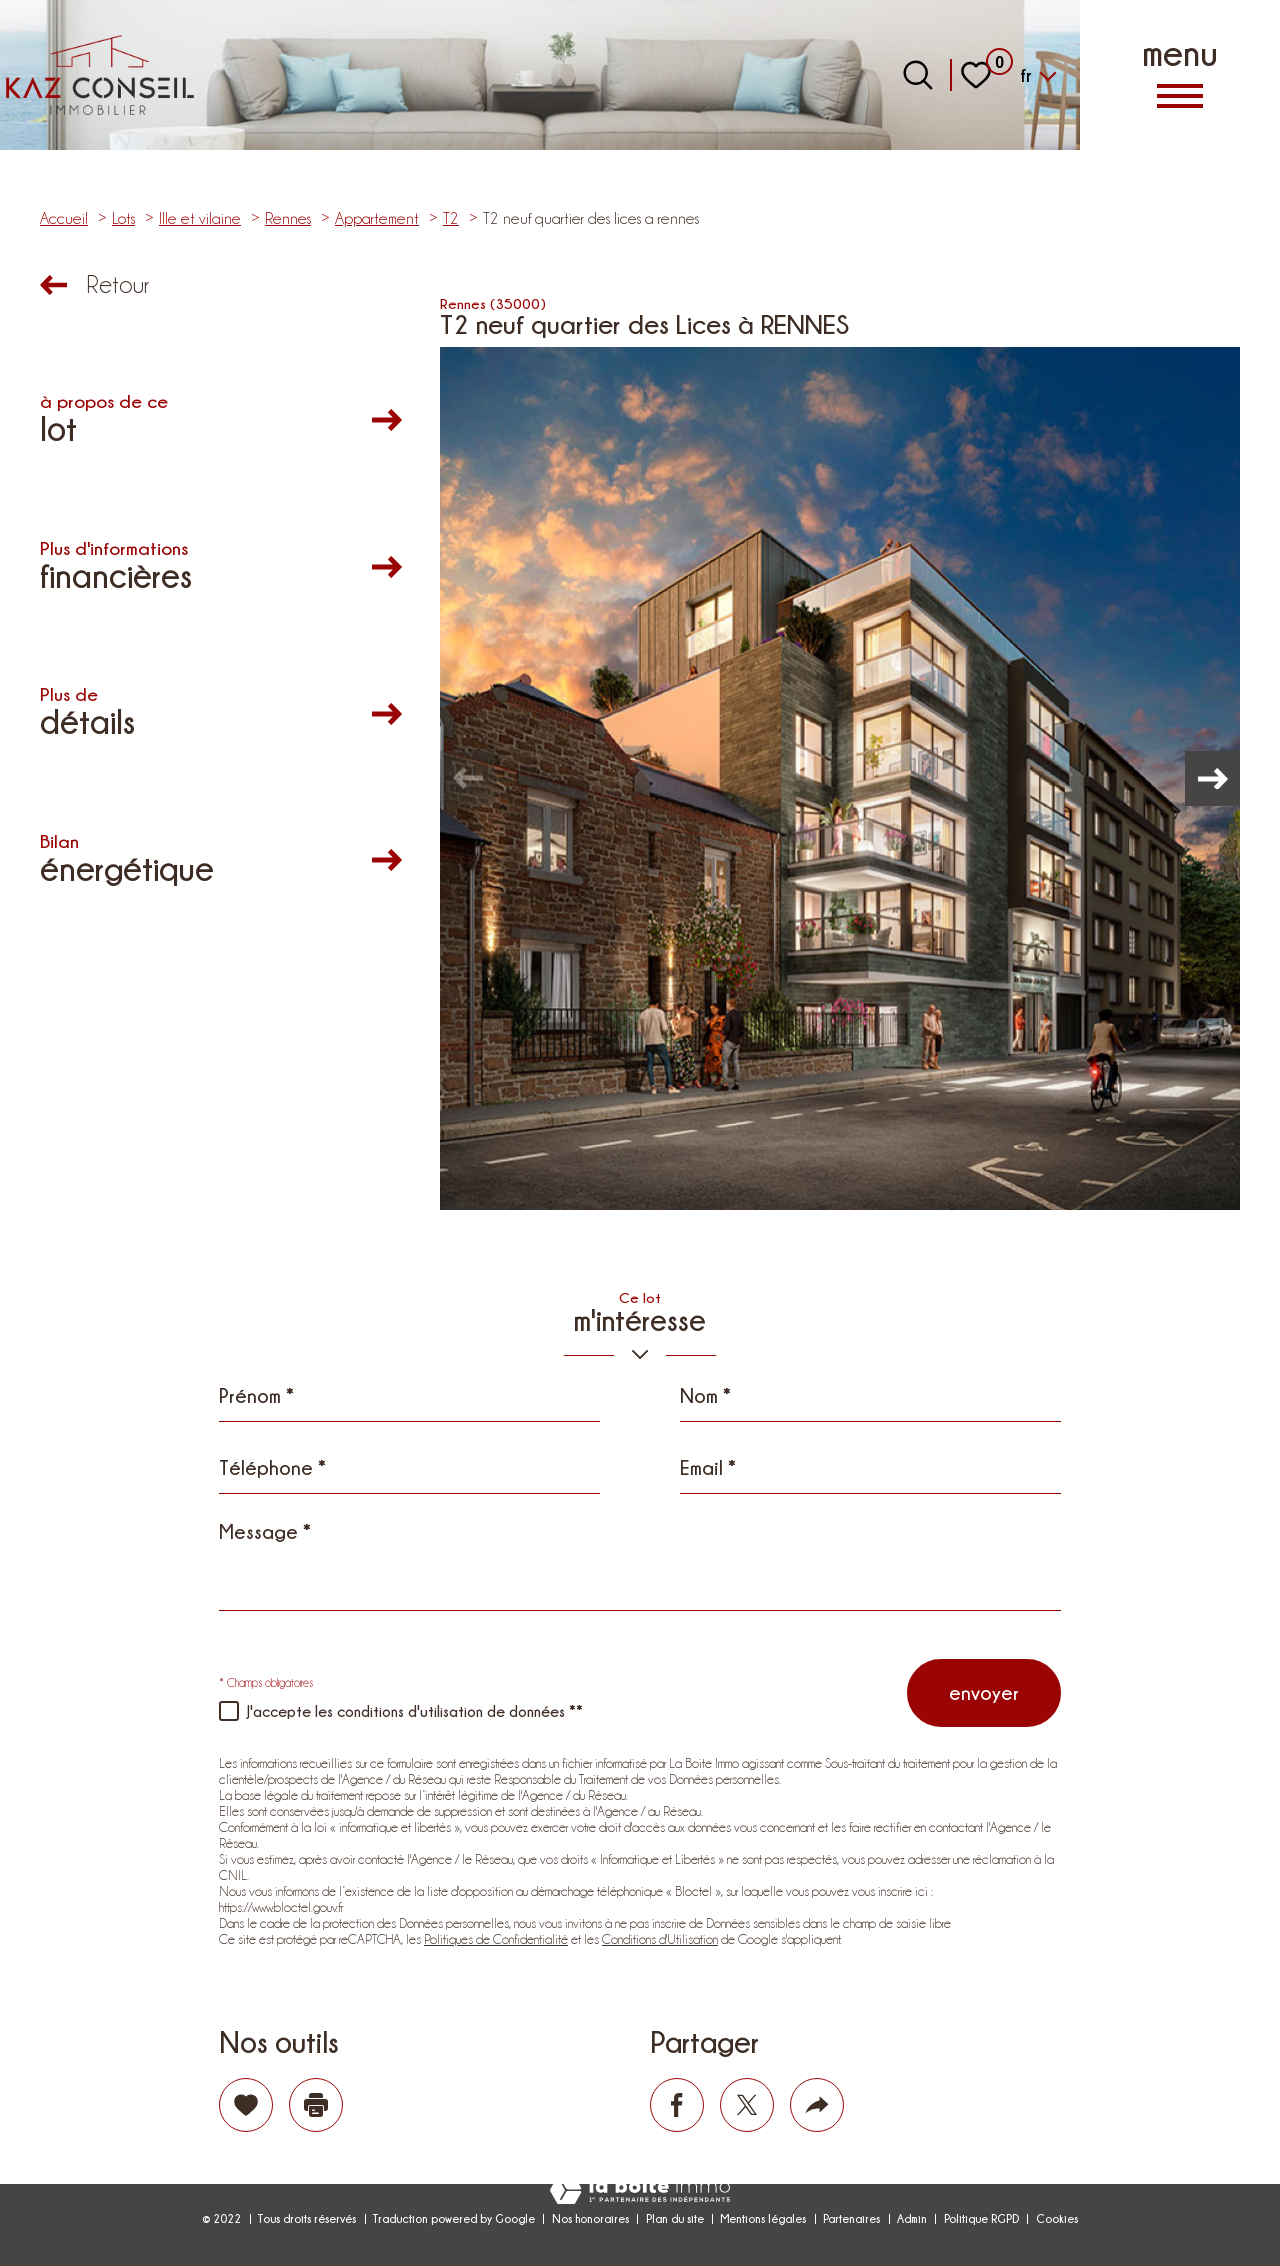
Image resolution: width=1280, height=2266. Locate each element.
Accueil (64, 218)
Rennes (288, 218)
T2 (451, 218)
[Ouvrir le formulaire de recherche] (918, 75)
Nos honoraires (590, 2218)
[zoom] (840, 778)
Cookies (1057, 2218)
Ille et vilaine (200, 218)
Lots (123, 218)
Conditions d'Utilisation (660, 1939)
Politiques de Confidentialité (496, 1939)
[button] (1210, 779)
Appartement (377, 218)
